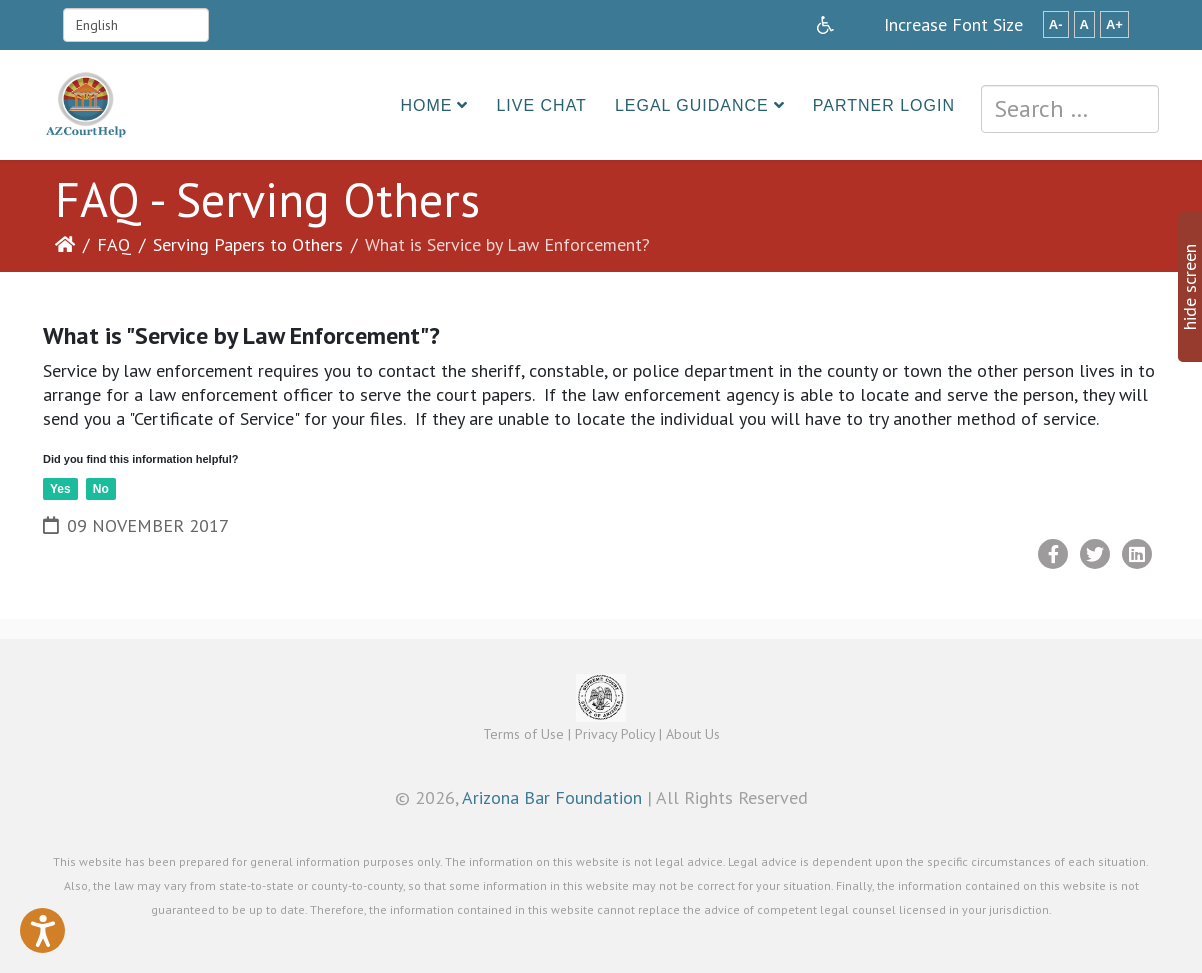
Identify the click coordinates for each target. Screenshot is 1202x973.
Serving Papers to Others (248, 244)
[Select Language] (136, 25)
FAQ (114, 244)
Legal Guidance (692, 105)
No (101, 489)
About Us (693, 734)
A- (1056, 24)
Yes (60, 489)
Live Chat (541, 105)
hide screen (1189, 287)
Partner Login (884, 105)
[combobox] (1070, 109)
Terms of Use (523, 734)
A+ (1114, 24)
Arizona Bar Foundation (552, 797)
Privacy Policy (615, 734)
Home (426, 105)
